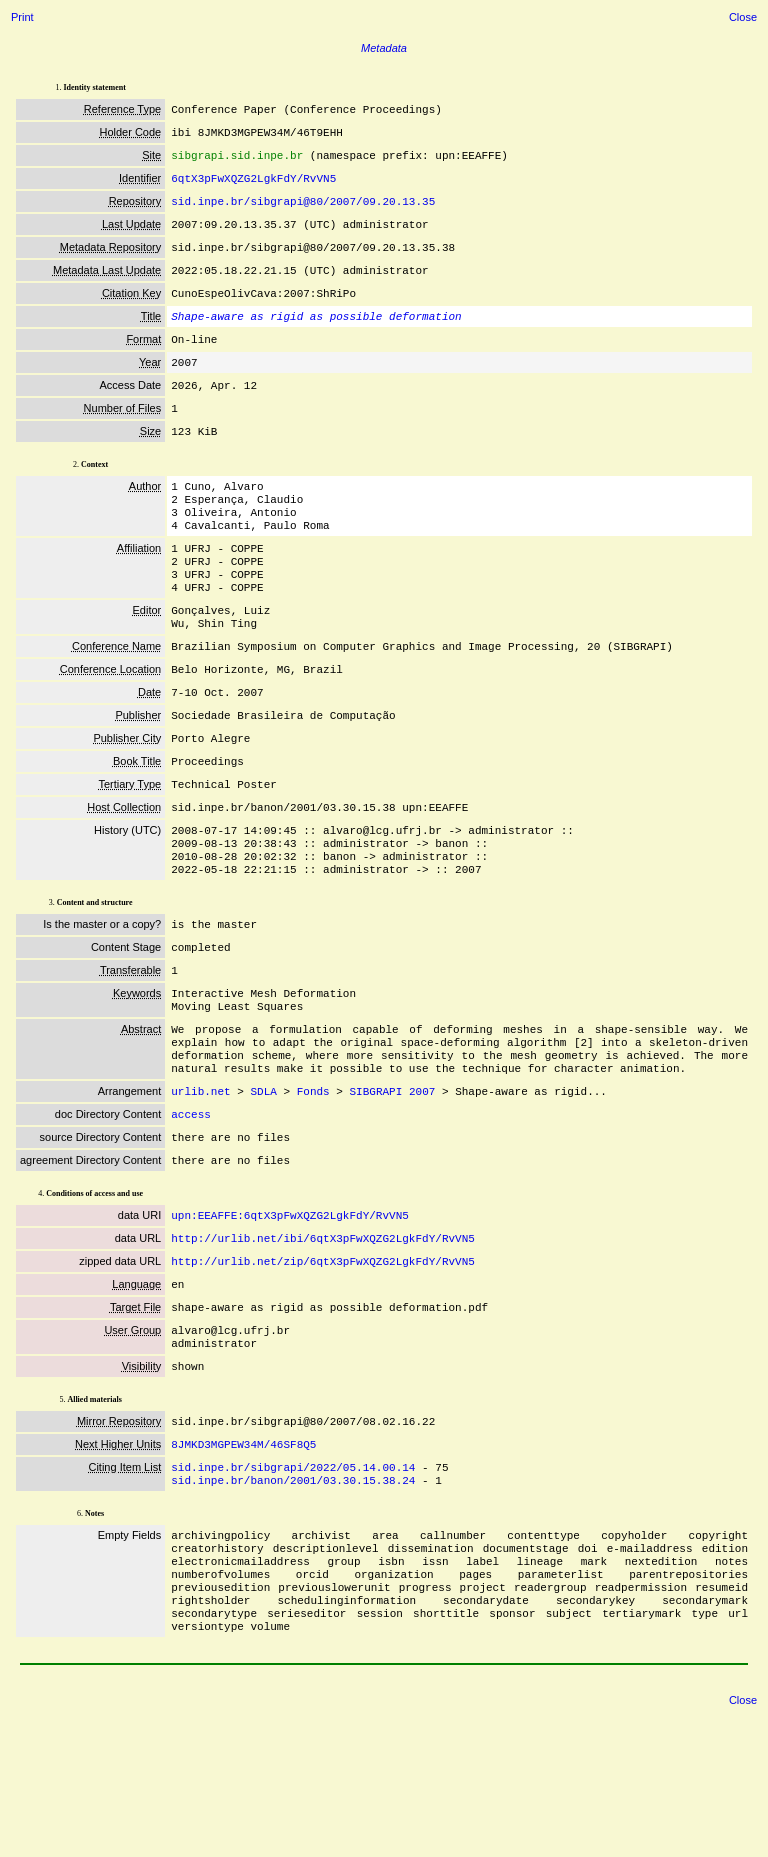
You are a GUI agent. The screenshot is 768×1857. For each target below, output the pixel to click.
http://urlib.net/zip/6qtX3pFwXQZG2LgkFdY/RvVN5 (323, 1366)
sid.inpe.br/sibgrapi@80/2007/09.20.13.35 (303, 210)
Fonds (313, 1184)
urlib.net (200, 1184)
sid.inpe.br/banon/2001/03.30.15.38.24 (293, 1603)
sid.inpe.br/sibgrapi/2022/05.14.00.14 (293, 1588)
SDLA (263, 1184)
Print (22, 17)
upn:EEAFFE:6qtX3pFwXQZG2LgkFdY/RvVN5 (290, 1316)
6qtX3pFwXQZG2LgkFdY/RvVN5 (253, 185)
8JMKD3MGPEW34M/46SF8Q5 (243, 1563)
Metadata (384, 48)
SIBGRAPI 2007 (392, 1184)
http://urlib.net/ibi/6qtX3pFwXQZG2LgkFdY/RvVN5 (323, 1341)
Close (743, 17)
